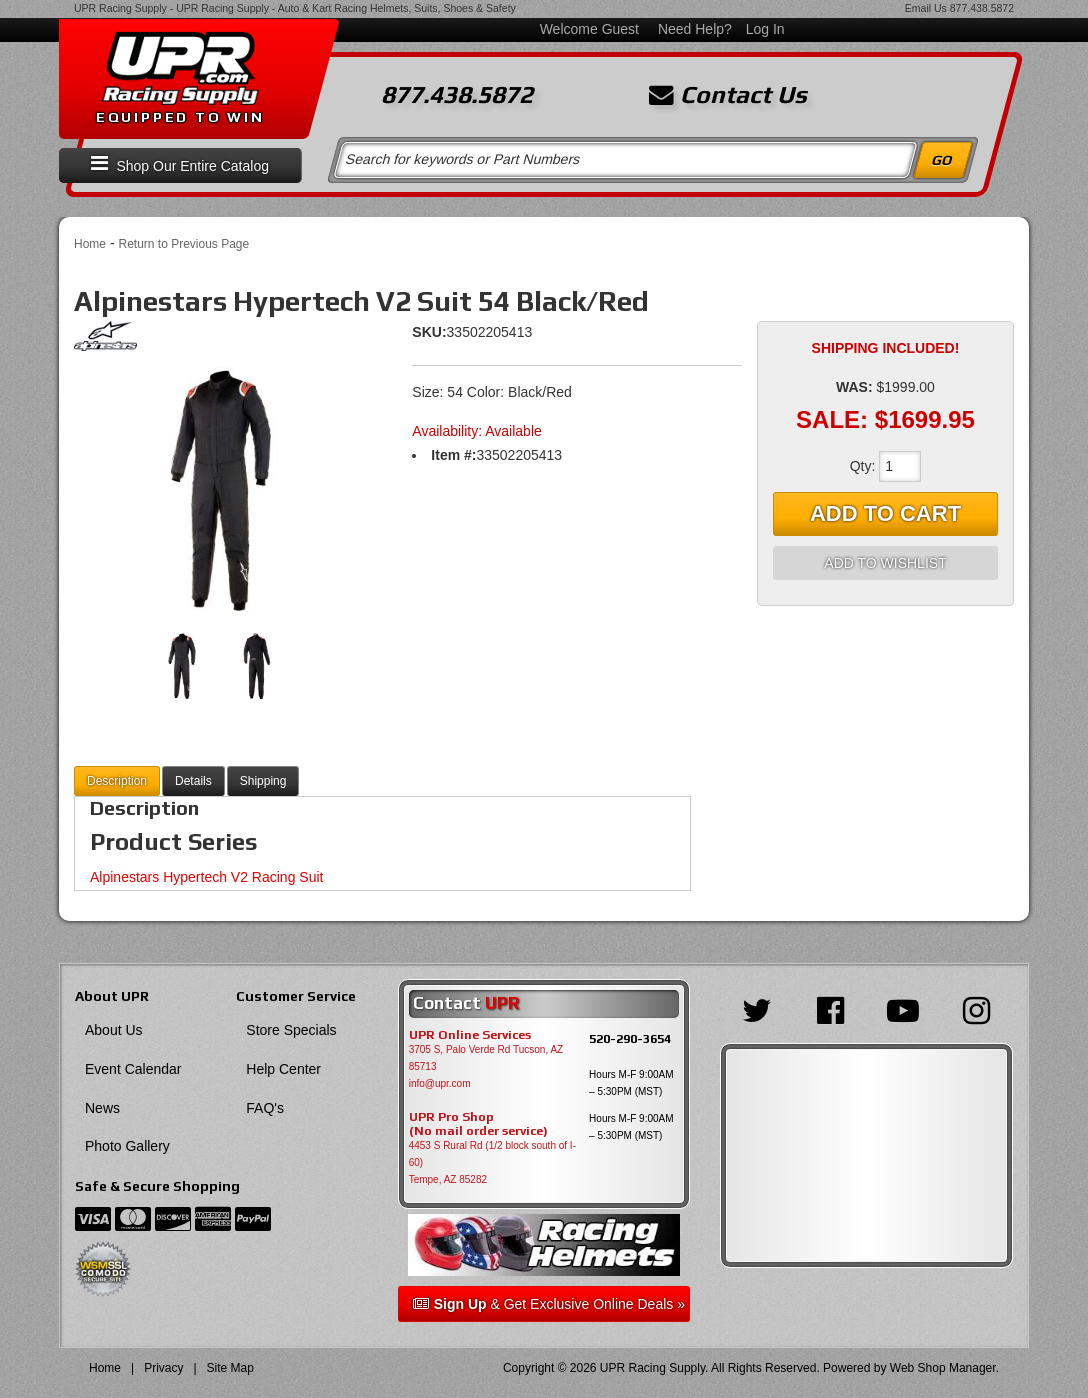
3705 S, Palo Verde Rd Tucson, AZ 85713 (486, 1058)
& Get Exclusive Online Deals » (549, 1304)
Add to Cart (885, 513)
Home (90, 244)
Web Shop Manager (943, 1368)
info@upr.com (440, 1083)
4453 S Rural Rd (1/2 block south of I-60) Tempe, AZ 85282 (492, 1162)
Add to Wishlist (885, 563)
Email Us (926, 8)
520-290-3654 (630, 1038)
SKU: (429, 332)
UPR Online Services (470, 1035)
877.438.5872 (982, 8)
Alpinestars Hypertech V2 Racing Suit (206, 877)
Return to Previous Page (183, 244)
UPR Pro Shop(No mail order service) (478, 1124)
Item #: (453, 455)
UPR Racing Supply (120, 8)
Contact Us (728, 95)
